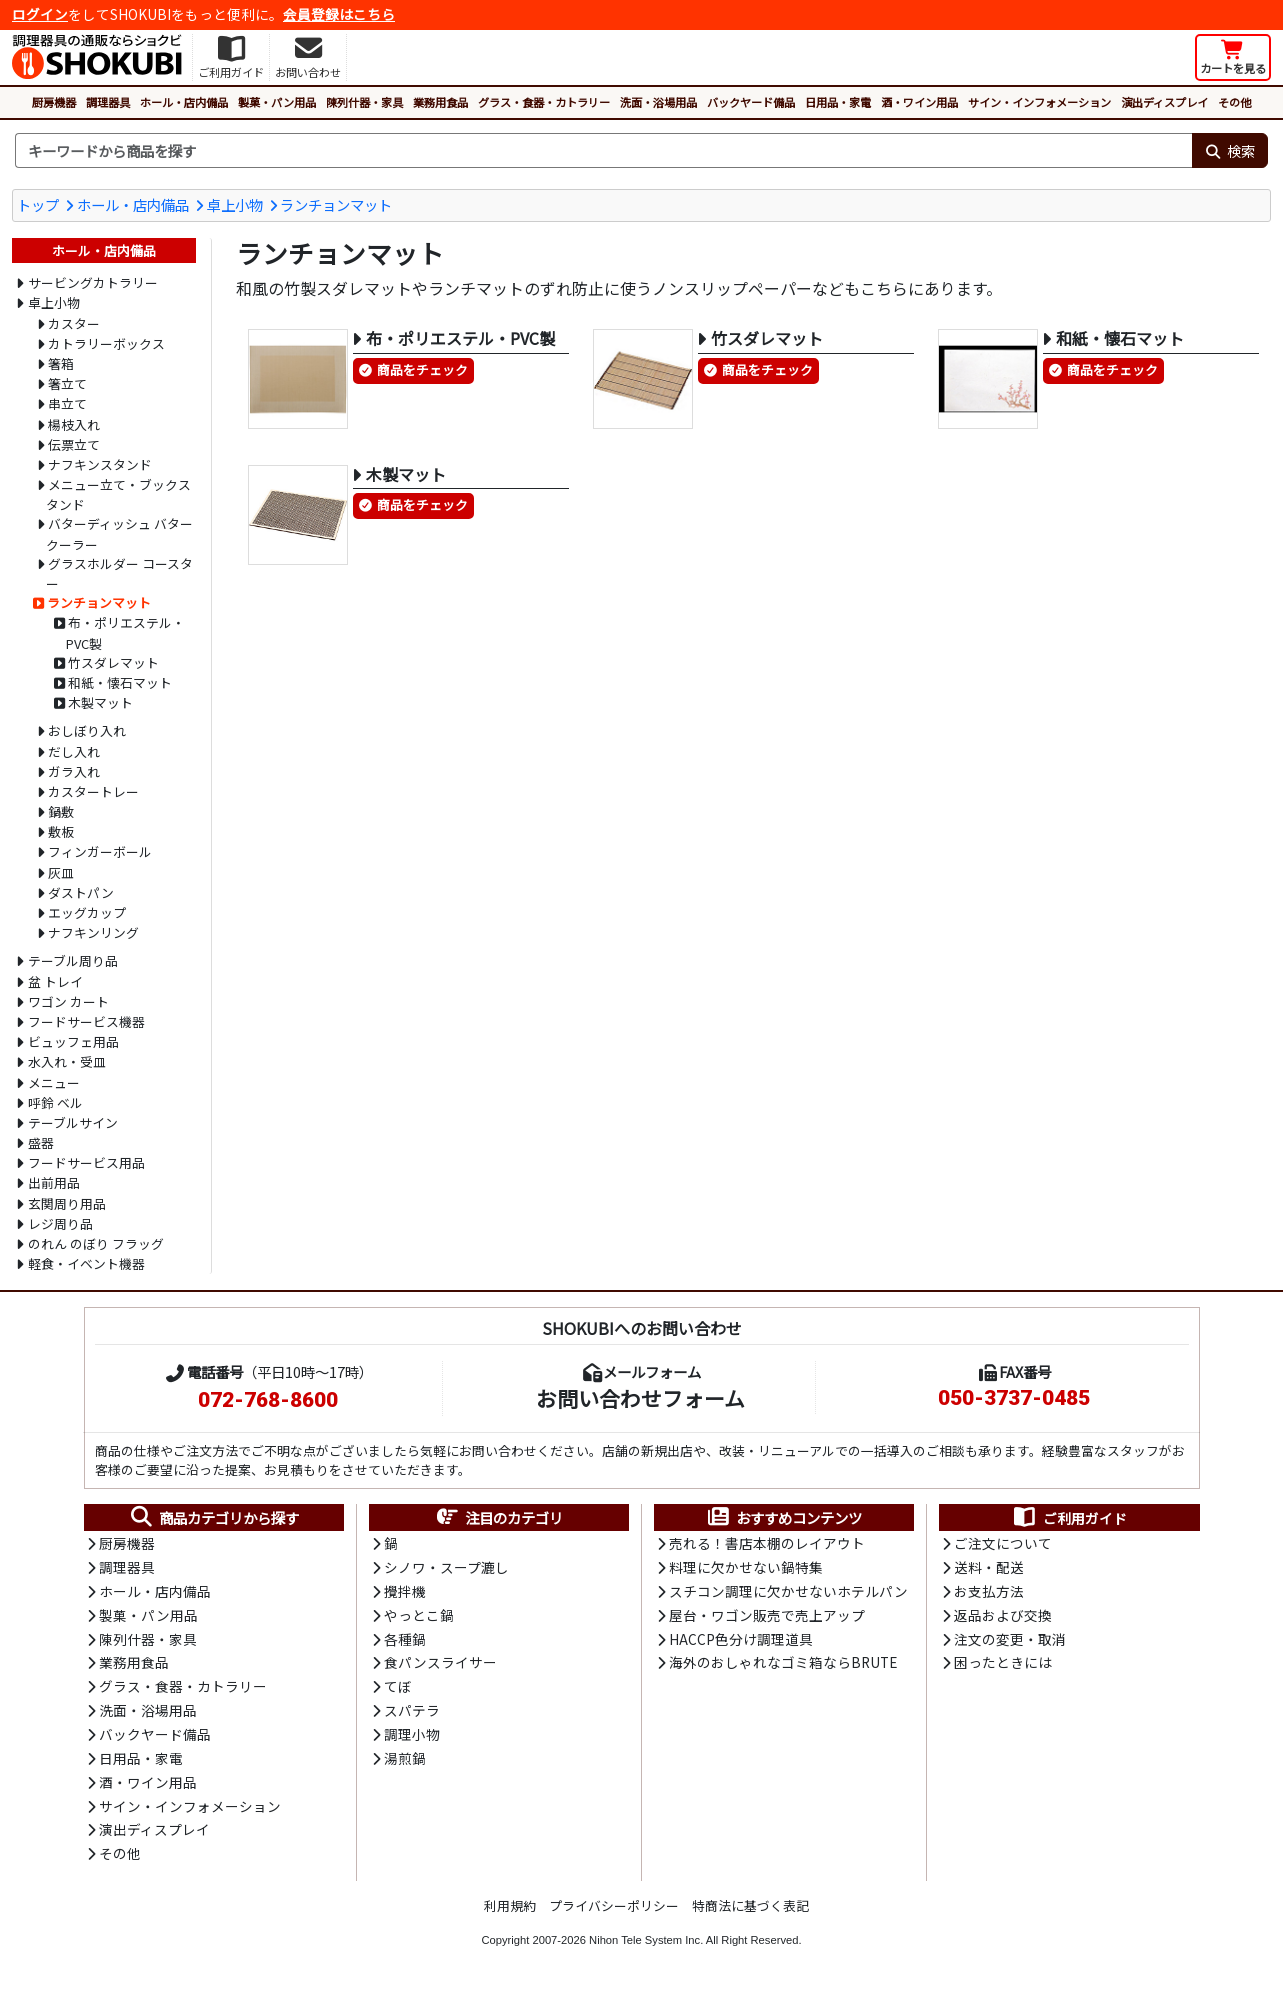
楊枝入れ (74, 424)
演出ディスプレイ (1164, 102)
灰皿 (61, 872)
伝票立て (74, 444)
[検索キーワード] (603, 151)
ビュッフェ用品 (73, 1041)
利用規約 (510, 1913)
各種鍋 (405, 1642)
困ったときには (1003, 1666)
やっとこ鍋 (419, 1617)
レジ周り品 (60, 1223)
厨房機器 (54, 102)
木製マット (100, 702)
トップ (38, 204)
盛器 (41, 1142)
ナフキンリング (93, 932)
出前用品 (54, 1182)
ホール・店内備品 (184, 102)
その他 (1234, 102)
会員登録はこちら (339, 14)
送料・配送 (989, 1569)
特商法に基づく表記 (750, 1913)
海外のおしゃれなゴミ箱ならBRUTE (783, 1666)
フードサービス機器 (86, 1021)
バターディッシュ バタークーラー (120, 533)
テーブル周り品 (73, 960)
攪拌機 (405, 1593)
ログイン (40, 14)
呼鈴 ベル (55, 1102)
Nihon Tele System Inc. (646, 1948)
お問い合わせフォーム (640, 1398)
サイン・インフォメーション (1039, 102)
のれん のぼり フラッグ (96, 1243)
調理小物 (412, 1739)
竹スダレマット (113, 662)
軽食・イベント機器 (86, 1263)
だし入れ (74, 751)
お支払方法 (989, 1593)
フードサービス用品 (86, 1162)
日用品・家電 (838, 102)
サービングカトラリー (93, 282)
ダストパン (81, 892)
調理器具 (108, 102)
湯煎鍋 (405, 1764)
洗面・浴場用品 (658, 102)
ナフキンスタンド (100, 464)
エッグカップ (87, 912)
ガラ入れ (74, 771)
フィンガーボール (100, 851)
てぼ (398, 1691)
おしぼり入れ (87, 730)
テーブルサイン (73, 1122)
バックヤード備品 (751, 102)
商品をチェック (422, 370)
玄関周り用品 (67, 1203)
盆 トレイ (55, 981)
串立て (67, 403)
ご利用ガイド (1069, 1518)
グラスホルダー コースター (120, 573)
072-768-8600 (268, 1400)
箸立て (67, 383)
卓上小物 (235, 204)
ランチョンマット (336, 204)
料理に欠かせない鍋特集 (746, 1569)
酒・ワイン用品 (919, 102)
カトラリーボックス (106, 343)
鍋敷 (61, 811)
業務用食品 (440, 102)
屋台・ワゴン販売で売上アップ (767, 1617)
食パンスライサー (440, 1666)
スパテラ (412, 1715)
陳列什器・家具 (364, 102)
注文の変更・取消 (1010, 1642)
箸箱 (61, 363)
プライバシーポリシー (614, 1913)
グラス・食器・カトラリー (544, 102)
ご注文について (1003, 1544)
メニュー (54, 1082)
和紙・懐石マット (120, 682)
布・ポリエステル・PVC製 (125, 632)
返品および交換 (1003, 1617)
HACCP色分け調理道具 (741, 1642)
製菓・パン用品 (277, 102)
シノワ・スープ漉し (446, 1569)
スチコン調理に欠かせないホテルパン (788, 1593)
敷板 (61, 831)
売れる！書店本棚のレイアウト (767, 1544)
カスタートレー (93, 791)
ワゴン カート (68, 1001)
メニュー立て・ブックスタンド (119, 494)
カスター (74, 323)
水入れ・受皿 (67, 1061)
